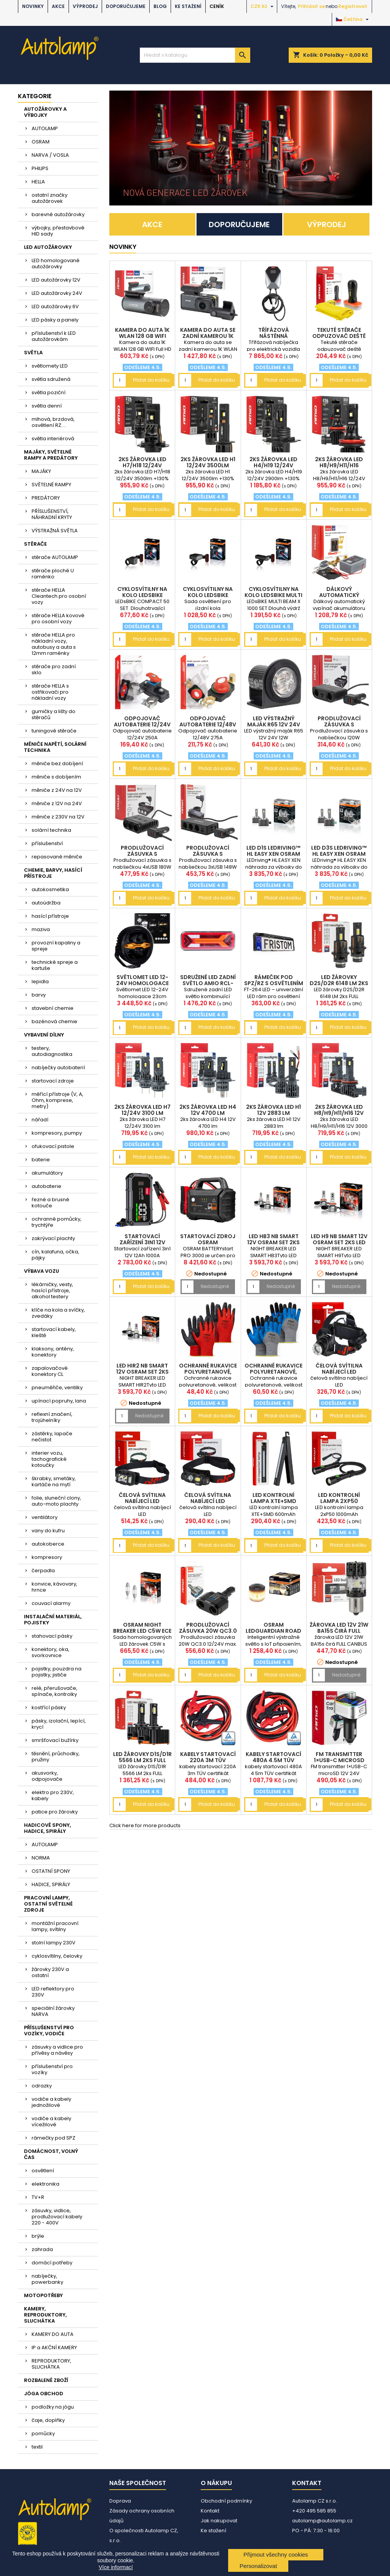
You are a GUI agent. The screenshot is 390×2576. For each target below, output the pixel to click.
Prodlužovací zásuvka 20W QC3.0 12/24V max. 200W (208, 1631)
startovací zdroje (53, 1080)
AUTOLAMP (45, 128)
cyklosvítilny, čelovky (57, 1956)
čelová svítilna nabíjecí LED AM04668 (142, 1501)
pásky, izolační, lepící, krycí (59, 1724)
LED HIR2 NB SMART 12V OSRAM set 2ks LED (142, 1372)
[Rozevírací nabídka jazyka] (353, 19)
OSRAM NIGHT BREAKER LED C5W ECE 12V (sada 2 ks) (142, 1631)
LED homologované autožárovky (56, 263)
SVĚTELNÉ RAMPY (51, 484)
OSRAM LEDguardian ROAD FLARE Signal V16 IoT (273, 1631)
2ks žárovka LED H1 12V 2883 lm (273, 1110)
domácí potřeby (52, 2262)
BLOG (160, 6)
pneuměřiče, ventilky (57, 1387)
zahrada (42, 2249)
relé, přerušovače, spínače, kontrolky (54, 1691)
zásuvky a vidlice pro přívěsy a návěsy (57, 2050)
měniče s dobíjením (56, 776)
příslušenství (47, 843)
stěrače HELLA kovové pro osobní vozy (58, 618)
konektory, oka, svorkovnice (50, 1652)
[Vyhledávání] (195, 55)
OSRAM (41, 141)
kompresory (47, 1557)
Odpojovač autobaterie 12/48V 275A (207, 724)
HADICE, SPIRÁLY (51, 1884)
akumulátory (47, 1173)
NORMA (41, 1857)
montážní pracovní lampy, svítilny (55, 1926)
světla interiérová (53, 438)
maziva (41, 929)
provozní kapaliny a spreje (56, 945)
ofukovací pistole (53, 1146)
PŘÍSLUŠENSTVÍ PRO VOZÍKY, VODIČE (49, 2030)
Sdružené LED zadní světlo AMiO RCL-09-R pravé (208, 983)
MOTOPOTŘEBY (43, 2295)
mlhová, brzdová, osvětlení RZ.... (53, 422)
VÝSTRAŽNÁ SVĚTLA (55, 530)
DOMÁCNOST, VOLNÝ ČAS (51, 2154)
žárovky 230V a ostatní (50, 1972)
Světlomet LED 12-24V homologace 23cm (142, 983)
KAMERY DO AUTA (53, 2334)
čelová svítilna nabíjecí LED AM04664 (339, 1372)
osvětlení (43, 2170)
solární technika (51, 830)
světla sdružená (51, 379)
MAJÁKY (41, 471)
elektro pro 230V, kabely (53, 1795)
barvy (39, 994)
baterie (41, 1159)
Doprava (120, 2500)
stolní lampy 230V (53, 1942)
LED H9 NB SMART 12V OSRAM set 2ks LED (339, 1239)
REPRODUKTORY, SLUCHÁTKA (51, 2364)
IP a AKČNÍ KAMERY (54, 2347)
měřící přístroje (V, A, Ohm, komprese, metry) (57, 1100)
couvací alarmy (51, 1603)
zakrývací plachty (53, 1238)
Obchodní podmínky (226, 2500)
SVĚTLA (33, 352)
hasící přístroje (50, 916)
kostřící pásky (49, 1707)
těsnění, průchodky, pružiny (56, 1756)
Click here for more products (145, 1825)
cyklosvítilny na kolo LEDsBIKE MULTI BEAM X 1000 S (273, 595)
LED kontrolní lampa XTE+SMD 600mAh (273, 1501)
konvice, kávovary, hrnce (54, 1587)
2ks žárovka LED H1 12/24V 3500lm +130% (208, 465)
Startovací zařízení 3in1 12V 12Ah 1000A (142, 1242)
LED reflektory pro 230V (53, 1991)
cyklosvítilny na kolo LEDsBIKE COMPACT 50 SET (142, 595)
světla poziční (49, 392)
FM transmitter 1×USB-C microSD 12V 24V (339, 1760)
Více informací (116, 2567)
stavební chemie (53, 1008)
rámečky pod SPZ (53, 2137)
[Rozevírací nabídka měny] (263, 6)
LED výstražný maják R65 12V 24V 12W (273, 724)
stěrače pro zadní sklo (54, 669)
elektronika (45, 2184)
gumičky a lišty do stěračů (53, 714)
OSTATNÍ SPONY (51, 1871)
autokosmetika (50, 889)
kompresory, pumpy (57, 1133)
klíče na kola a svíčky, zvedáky (58, 1313)
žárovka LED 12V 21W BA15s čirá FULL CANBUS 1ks (339, 1631)
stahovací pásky (52, 1636)
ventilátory (45, 1517)
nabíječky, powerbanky (47, 2279)
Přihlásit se (311, 6)
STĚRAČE (35, 544)
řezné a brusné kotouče (50, 1202)
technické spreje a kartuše (55, 965)
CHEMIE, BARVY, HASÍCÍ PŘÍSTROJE (53, 873)
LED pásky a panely (55, 319)
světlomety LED (50, 365)
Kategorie (34, 96)
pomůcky (43, 2433)
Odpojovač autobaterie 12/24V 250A (142, 724)
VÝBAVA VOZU (41, 1271)
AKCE (58, 6)
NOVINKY (33, 6)
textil (37, 2446)
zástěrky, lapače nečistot (52, 1436)
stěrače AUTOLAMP (55, 557)
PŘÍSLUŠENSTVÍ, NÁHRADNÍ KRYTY (52, 514)
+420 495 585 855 (314, 2510)
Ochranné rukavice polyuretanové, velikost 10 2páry (208, 1372)
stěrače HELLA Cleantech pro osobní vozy (59, 596)
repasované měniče (57, 856)
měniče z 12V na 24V (57, 803)
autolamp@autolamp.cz (322, 2520)
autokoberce (48, 1544)
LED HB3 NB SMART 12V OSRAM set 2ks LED (273, 1242)
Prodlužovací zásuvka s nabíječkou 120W (339, 724)
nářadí (40, 1119)
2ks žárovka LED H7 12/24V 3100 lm (142, 1110)
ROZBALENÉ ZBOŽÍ (46, 2380)
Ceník (216, 6)
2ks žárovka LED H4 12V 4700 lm (207, 1110)
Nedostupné (215, 1286)
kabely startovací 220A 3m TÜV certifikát (208, 1760)
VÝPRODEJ (85, 6)
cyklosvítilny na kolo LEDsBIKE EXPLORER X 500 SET (208, 595)
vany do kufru (48, 1530)
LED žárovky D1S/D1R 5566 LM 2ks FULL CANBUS (142, 1760)
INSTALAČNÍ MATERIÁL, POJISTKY (53, 1619)
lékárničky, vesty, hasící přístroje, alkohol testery (52, 1290)
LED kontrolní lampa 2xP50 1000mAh (339, 1501)
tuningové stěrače (54, 730)
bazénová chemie (54, 1021)
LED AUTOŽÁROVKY (48, 247)
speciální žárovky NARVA (53, 2011)
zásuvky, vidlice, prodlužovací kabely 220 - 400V (57, 2216)
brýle (38, 2236)
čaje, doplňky (48, 2420)
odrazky (42, 2085)
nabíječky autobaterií (58, 1067)
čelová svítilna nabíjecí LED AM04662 (207, 1501)
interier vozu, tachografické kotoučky (49, 1459)
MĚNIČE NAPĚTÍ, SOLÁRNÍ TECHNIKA (55, 747)
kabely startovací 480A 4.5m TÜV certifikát (273, 1760)
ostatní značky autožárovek (49, 198)
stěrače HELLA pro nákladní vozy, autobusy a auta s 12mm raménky (54, 644)
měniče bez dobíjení (57, 763)
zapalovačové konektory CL (50, 1371)
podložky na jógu (53, 2406)
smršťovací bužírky (55, 1740)
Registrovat (352, 6)
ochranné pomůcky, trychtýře (57, 1222)
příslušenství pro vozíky (52, 2069)
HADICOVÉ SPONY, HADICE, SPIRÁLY (47, 1828)
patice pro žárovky (55, 1811)
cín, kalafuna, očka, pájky (55, 1254)
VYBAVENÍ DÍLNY (44, 1034)
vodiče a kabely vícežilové (51, 2121)
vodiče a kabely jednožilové (51, 2102)
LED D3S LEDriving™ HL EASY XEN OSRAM (339, 851)
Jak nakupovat (219, 2520)
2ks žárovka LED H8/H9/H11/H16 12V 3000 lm (339, 1113)
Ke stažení (188, 6)
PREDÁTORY (46, 498)
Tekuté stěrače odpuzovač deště (339, 333)
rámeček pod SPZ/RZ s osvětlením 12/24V (273, 983)
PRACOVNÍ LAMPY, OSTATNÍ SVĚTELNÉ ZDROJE (48, 1904)
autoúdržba (46, 902)
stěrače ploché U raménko (53, 573)
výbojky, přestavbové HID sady (58, 230)
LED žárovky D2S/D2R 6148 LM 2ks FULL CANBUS (339, 983)
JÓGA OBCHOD (43, 2393)
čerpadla (43, 1570)
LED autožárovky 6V (55, 306)
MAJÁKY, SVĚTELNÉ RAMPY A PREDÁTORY (51, 455)
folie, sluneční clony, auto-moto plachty (56, 1501)
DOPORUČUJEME (125, 6)
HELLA (38, 181)
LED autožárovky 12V (56, 279)
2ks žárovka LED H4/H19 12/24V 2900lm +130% (273, 465)
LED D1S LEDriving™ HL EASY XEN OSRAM (273, 851)
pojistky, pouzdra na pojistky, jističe (57, 1671)
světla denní (47, 405)
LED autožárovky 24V (57, 293)
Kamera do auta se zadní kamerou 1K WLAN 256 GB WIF (207, 336)
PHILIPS (40, 168)
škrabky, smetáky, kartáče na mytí (54, 1481)
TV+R (38, 2197)
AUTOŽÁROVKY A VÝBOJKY (45, 112)
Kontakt (210, 2510)
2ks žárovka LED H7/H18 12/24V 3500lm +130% (142, 465)
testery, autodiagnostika (52, 1051)
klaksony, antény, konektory (53, 1351)
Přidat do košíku (151, 380)
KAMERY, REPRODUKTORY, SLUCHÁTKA (45, 2314)
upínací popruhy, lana (59, 1400)
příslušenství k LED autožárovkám (54, 336)
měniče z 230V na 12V (58, 816)
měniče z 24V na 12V (57, 790)
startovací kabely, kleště (54, 1332)
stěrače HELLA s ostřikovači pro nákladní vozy (50, 692)
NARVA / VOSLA (50, 155)
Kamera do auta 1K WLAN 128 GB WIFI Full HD (142, 336)
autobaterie (46, 1186)
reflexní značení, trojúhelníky (52, 1417)
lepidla (40, 981)
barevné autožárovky (58, 214)
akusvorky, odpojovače (47, 1776)
